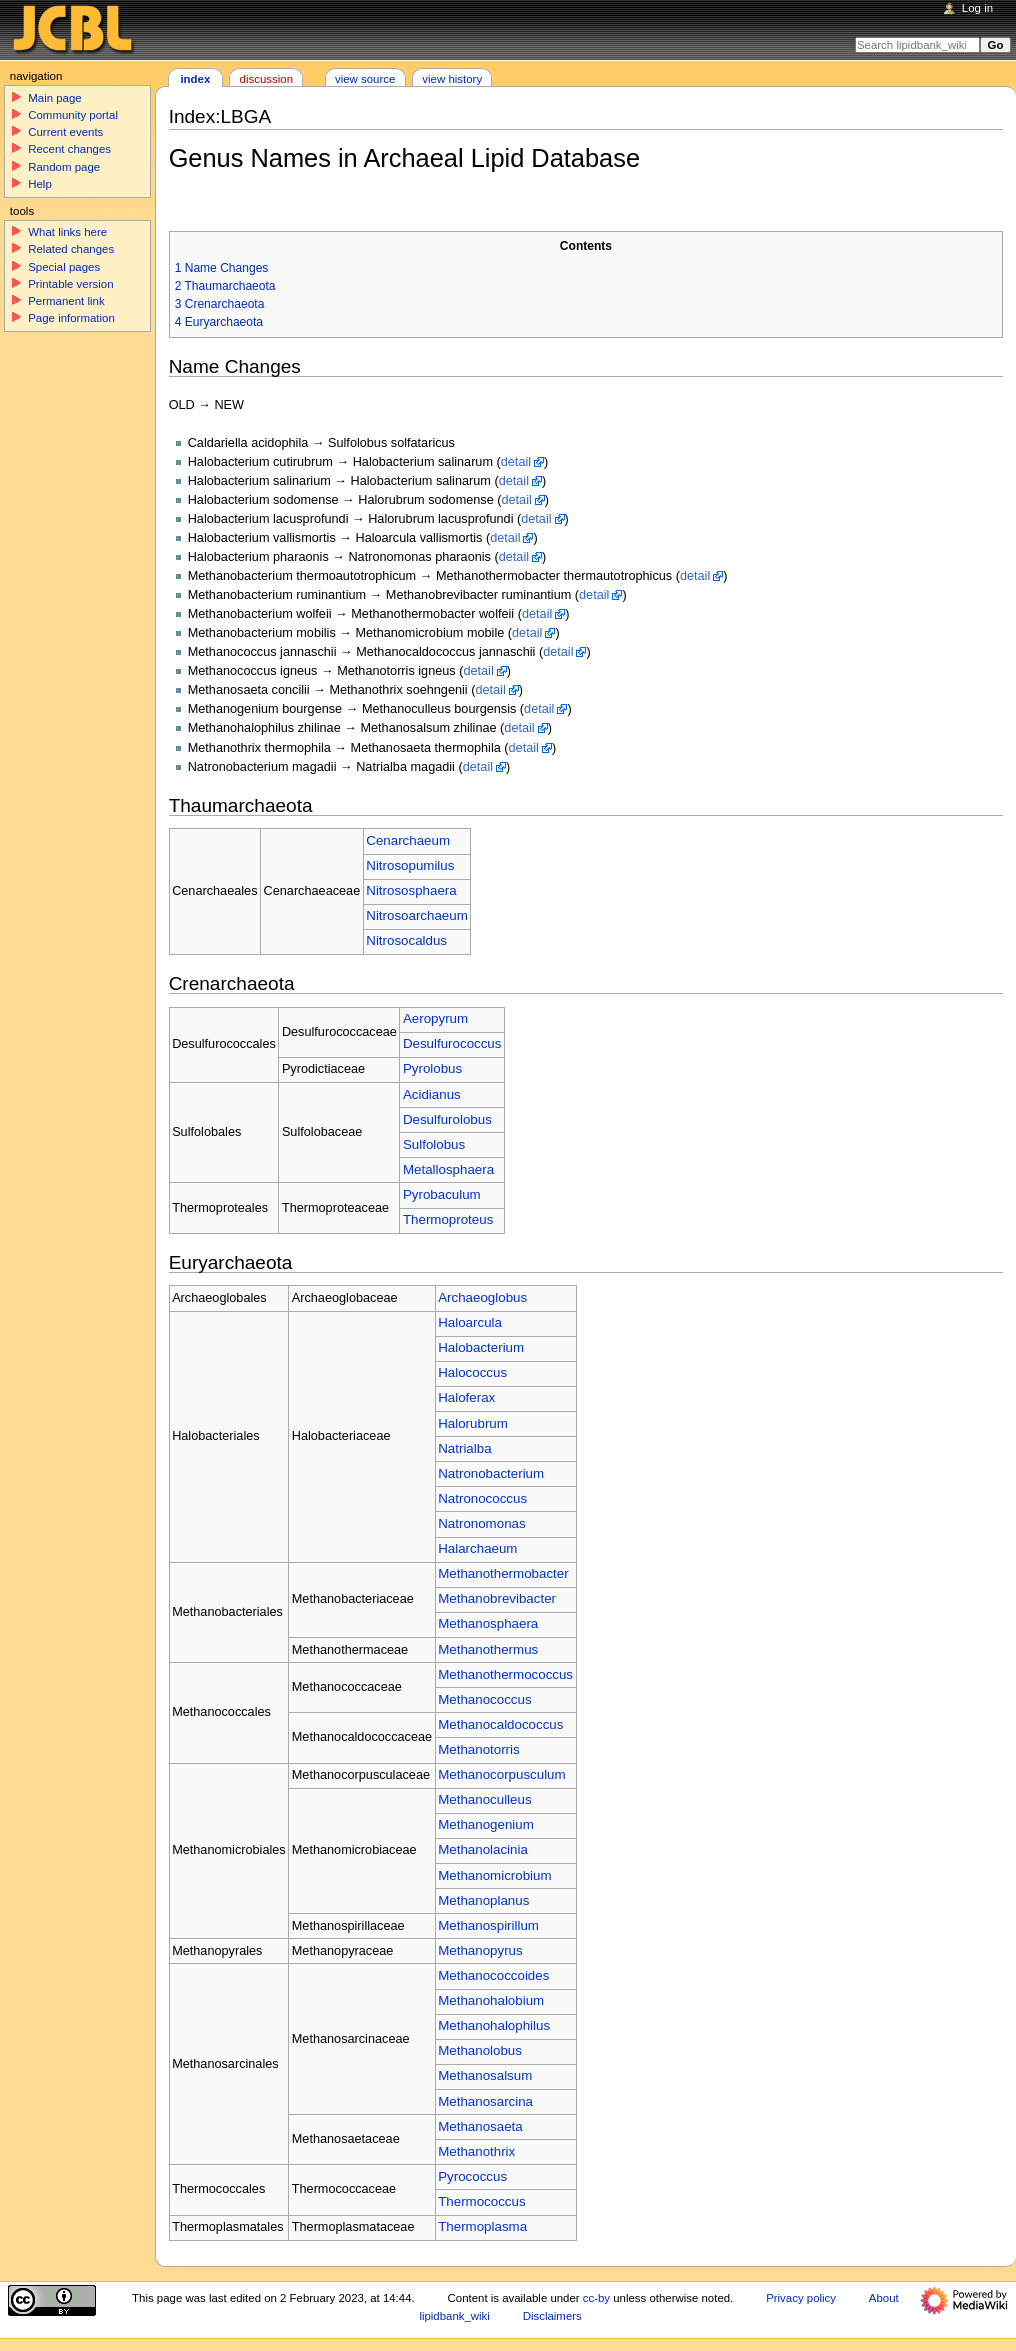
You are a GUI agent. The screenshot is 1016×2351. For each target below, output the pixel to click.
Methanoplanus (483, 1900)
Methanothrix (476, 2151)
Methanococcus (484, 1699)
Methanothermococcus (505, 1674)
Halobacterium (481, 1347)
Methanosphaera (488, 1623)
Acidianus (432, 1094)
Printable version (70, 284)
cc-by (596, 2298)
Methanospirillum (488, 1925)
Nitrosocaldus (406, 940)
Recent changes (69, 149)
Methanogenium (486, 1824)
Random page (64, 167)
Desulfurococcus (452, 1043)
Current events (65, 132)
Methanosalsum (485, 2075)
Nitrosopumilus (410, 865)
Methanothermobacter (503, 1573)
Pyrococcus (472, 2176)
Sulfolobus (434, 1144)
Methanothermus (488, 1649)
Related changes (71, 249)
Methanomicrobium (494, 1875)
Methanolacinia (483, 1849)
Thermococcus (481, 2201)
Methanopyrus (480, 1950)
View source (365, 79)
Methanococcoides (493, 1975)
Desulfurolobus (447, 1119)
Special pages (64, 267)
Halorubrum (473, 1423)
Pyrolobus (432, 1068)
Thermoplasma (482, 2226)
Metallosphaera (448, 1169)
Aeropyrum (435, 1018)
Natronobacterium (491, 1473)
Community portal (73, 115)
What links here (67, 232)
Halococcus (472, 1372)
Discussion (266, 79)
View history (452, 79)
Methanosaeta (480, 2126)
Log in (977, 8)
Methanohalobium (491, 2000)
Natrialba (464, 1448)
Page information (71, 318)
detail (516, 462)
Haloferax (466, 1397)
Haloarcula (470, 1322)
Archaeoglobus (482, 1297)
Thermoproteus (448, 1219)
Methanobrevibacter (497, 1598)
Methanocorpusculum (501, 1774)
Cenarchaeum (408, 840)
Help (40, 184)
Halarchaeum (477, 1548)
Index (195, 79)
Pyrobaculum (442, 1194)
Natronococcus (482, 1498)
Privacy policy (801, 2298)
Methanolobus (480, 2050)
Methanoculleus (484, 1799)
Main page (55, 98)
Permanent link (66, 301)
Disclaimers (552, 2316)
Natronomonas (481, 1523)
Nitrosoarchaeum (416, 915)
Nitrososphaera (411, 890)
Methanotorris (479, 1749)
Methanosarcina (485, 2101)
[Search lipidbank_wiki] (917, 45)
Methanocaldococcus (500, 1724)
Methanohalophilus (494, 2025)
